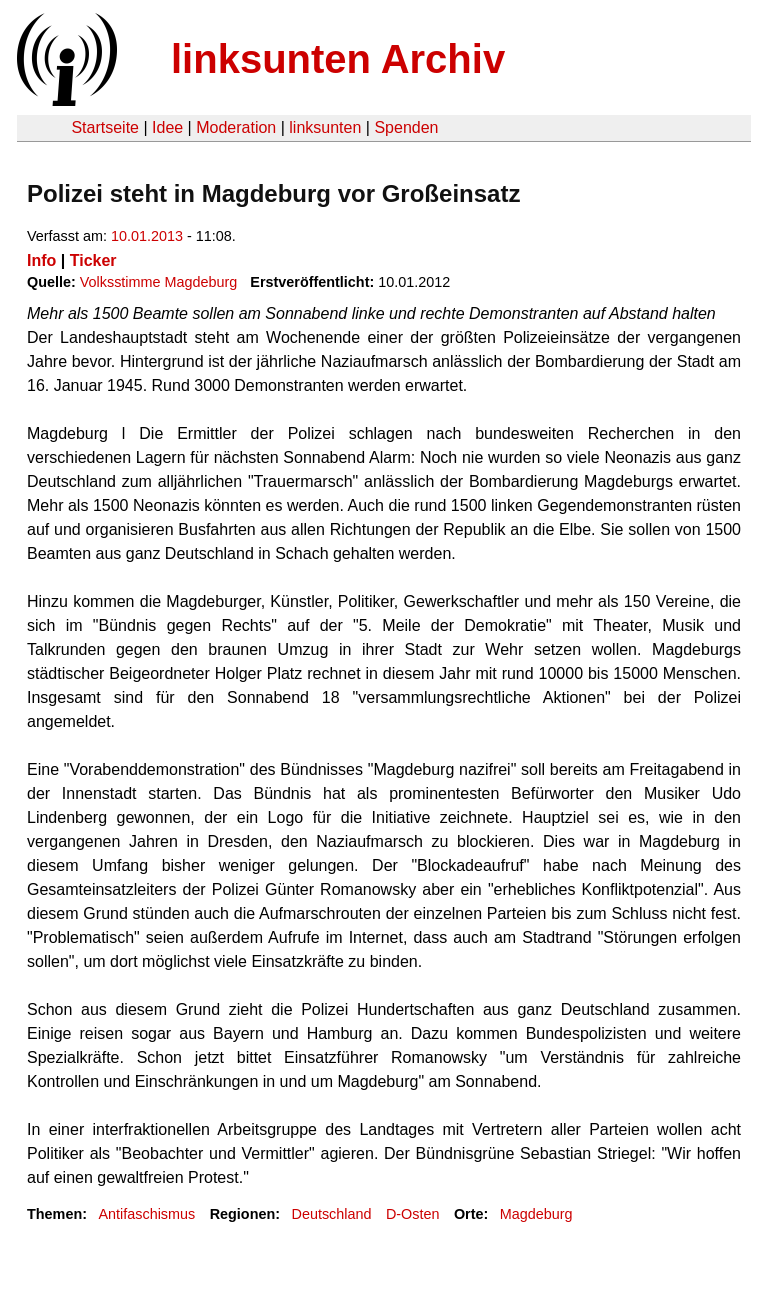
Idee (167, 127)
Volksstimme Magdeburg (159, 282)
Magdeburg (536, 1214)
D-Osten (413, 1214)
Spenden (406, 127)
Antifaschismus (146, 1214)
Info (41, 260)
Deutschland (332, 1214)
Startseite (105, 127)
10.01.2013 (147, 236)
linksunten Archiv (338, 59)
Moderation (236, 127)
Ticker (93, 260)
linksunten (325, 127)
